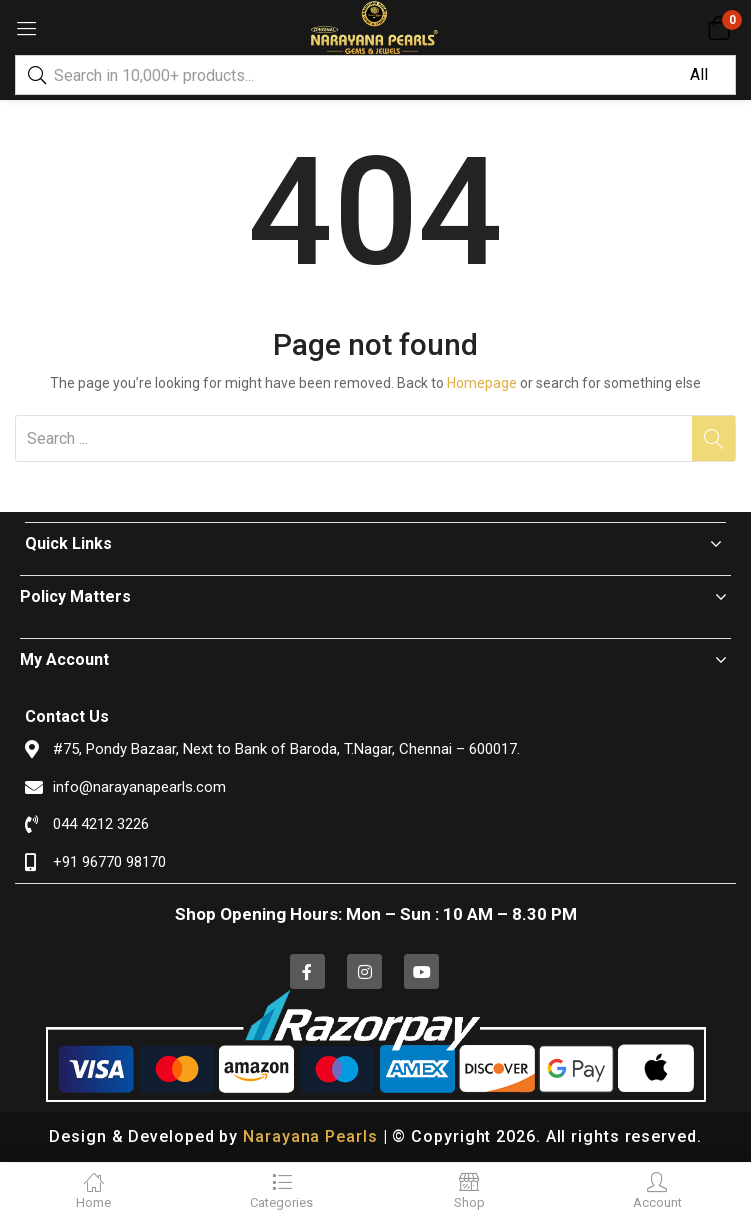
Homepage (482, 383)
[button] (718, 28)
